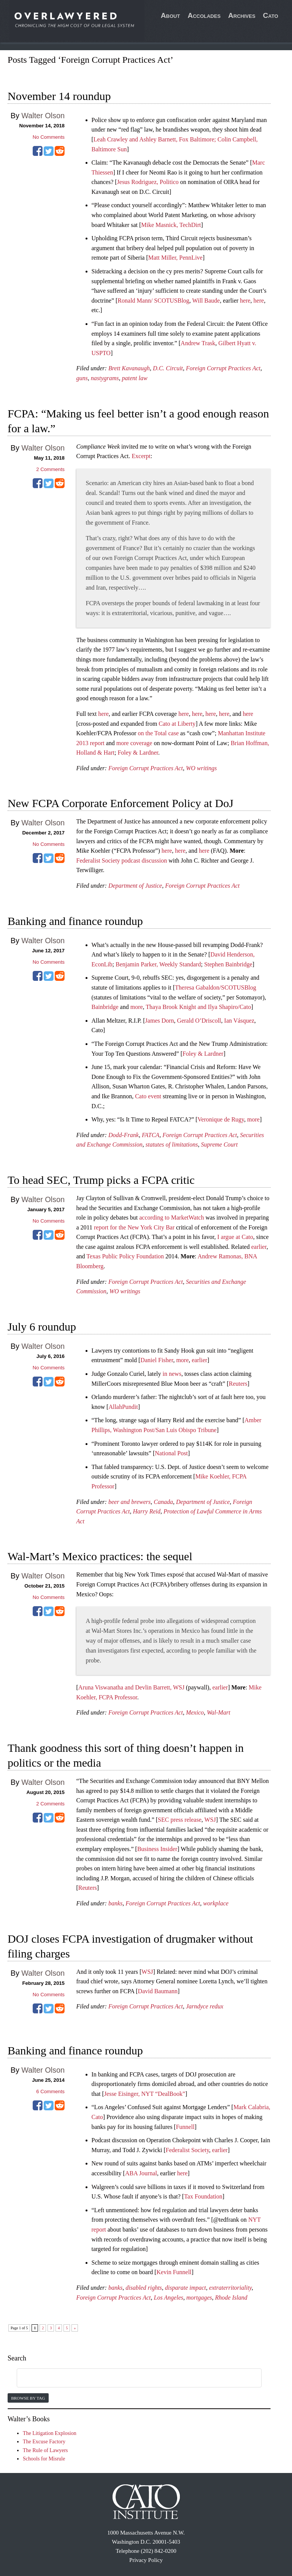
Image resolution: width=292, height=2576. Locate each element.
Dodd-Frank (123, 1135)
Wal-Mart (218, 1712)
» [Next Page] (75, 2328)
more (136, 1007)
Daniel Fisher (156, 1360)
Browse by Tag (28, 2398)
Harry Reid (146, 1511)
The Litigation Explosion (49, 2433)
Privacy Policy (146, 2560)
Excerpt (141, 456)
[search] (130, 2378)
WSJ (210, 1819)
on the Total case (158, 733)
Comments (50, 469)
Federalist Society (187, 2150)
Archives (242, 15)
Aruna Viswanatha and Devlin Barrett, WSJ (131, 1687)
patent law (135, 378)
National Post (171, 1453)
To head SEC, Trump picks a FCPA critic (101, 1180)
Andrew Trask (198, 343)
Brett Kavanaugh (129, 368)
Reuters (238, 1383)
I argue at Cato (235, 1237)
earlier (259, 1247)
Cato (270, 15)
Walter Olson (43, 115)
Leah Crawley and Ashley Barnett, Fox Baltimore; (155, 139)
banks (115, 1903)
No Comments (49, 137)
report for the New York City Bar (134, 1227)
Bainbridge (105, 1007)
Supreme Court (219, 1144)
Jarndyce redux (204, 2006)
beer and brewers (129, 1502)
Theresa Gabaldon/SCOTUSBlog (215, 987)
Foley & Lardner (137, 752)
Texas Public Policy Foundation (125, 1256)
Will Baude (206, 300)
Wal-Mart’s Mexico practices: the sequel (100, 1556)
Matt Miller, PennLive (175, 257)
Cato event (148, 1096)
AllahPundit (123, 1407)
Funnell (185, 2127)
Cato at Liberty (177, 723)
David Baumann (158, 1991)
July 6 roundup (42, 1326)
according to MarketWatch (171, 1217)
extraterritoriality (230, 2287)
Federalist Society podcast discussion (121, 860)
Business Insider (157, 1849)
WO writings (201, 768)
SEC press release (180, 1819)
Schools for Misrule (44, 2459)
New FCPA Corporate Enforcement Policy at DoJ (120, 803)
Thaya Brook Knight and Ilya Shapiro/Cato (198, 1007)
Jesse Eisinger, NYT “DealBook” (144, 2094)
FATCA (150, 1135)
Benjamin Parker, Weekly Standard (158, 964)
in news (172, 1373)
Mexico (195, 1712)
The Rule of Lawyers (45, 2450)
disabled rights (143, 2287)
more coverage (134, 743)
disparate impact (185, 2287)
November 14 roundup (59, 96)
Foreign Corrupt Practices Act (223, 368)
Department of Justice (135, 885)
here (245, 300)
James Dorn (159, 1020)
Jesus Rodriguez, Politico (148, 182)
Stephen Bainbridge (228, 964)
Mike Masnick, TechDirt (171, 225)
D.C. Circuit (168, 368)
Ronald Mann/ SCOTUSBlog (153, 300)
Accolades (204, 15)
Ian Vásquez (239, 1020)
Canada (163, 1502)
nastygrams (105, 378)
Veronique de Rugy (221, 1119)
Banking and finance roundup (75, 921)
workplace (216, 1903)
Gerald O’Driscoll (199, 1020)
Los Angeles (168, 2297)
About (170, 15)
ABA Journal (141, 2173)
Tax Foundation (203, 2196)
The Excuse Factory (44, 2441)
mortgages (199, 2297)
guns (82, 378)
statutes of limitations (172, 1144)
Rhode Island (231, 2297)
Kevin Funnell (174, 2272)
